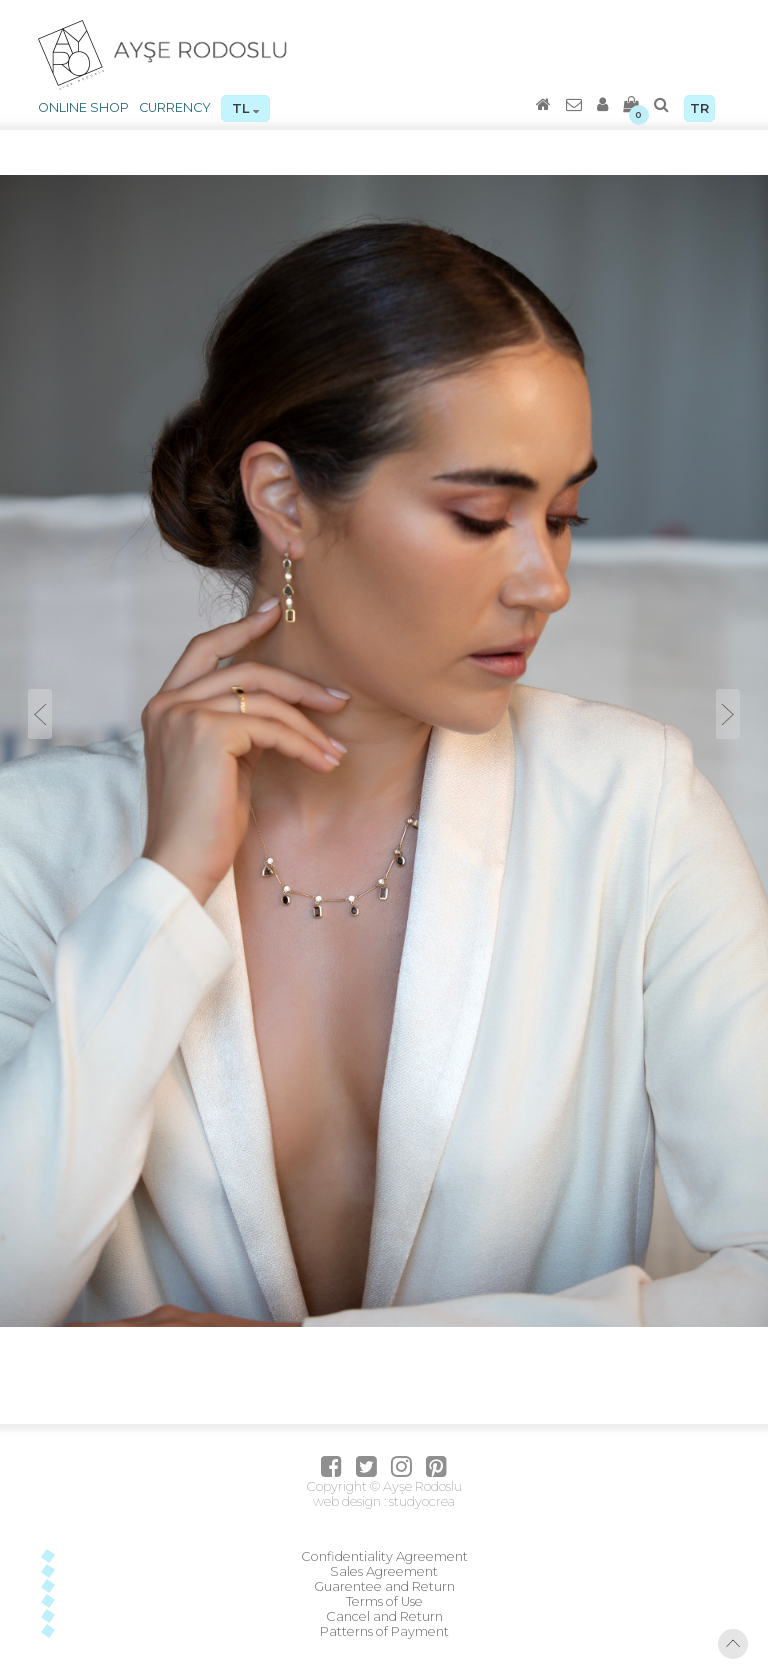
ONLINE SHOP (83, 107)
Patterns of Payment (384, 1631)
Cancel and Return (384, 1616)
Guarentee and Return (384, 1586)
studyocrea (420, 1501)
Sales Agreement (384, 1571)
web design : (349, 1501)
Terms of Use (384, 1601)
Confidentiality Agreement (384, 1556)
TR (699, 108)
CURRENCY (175, 107)
